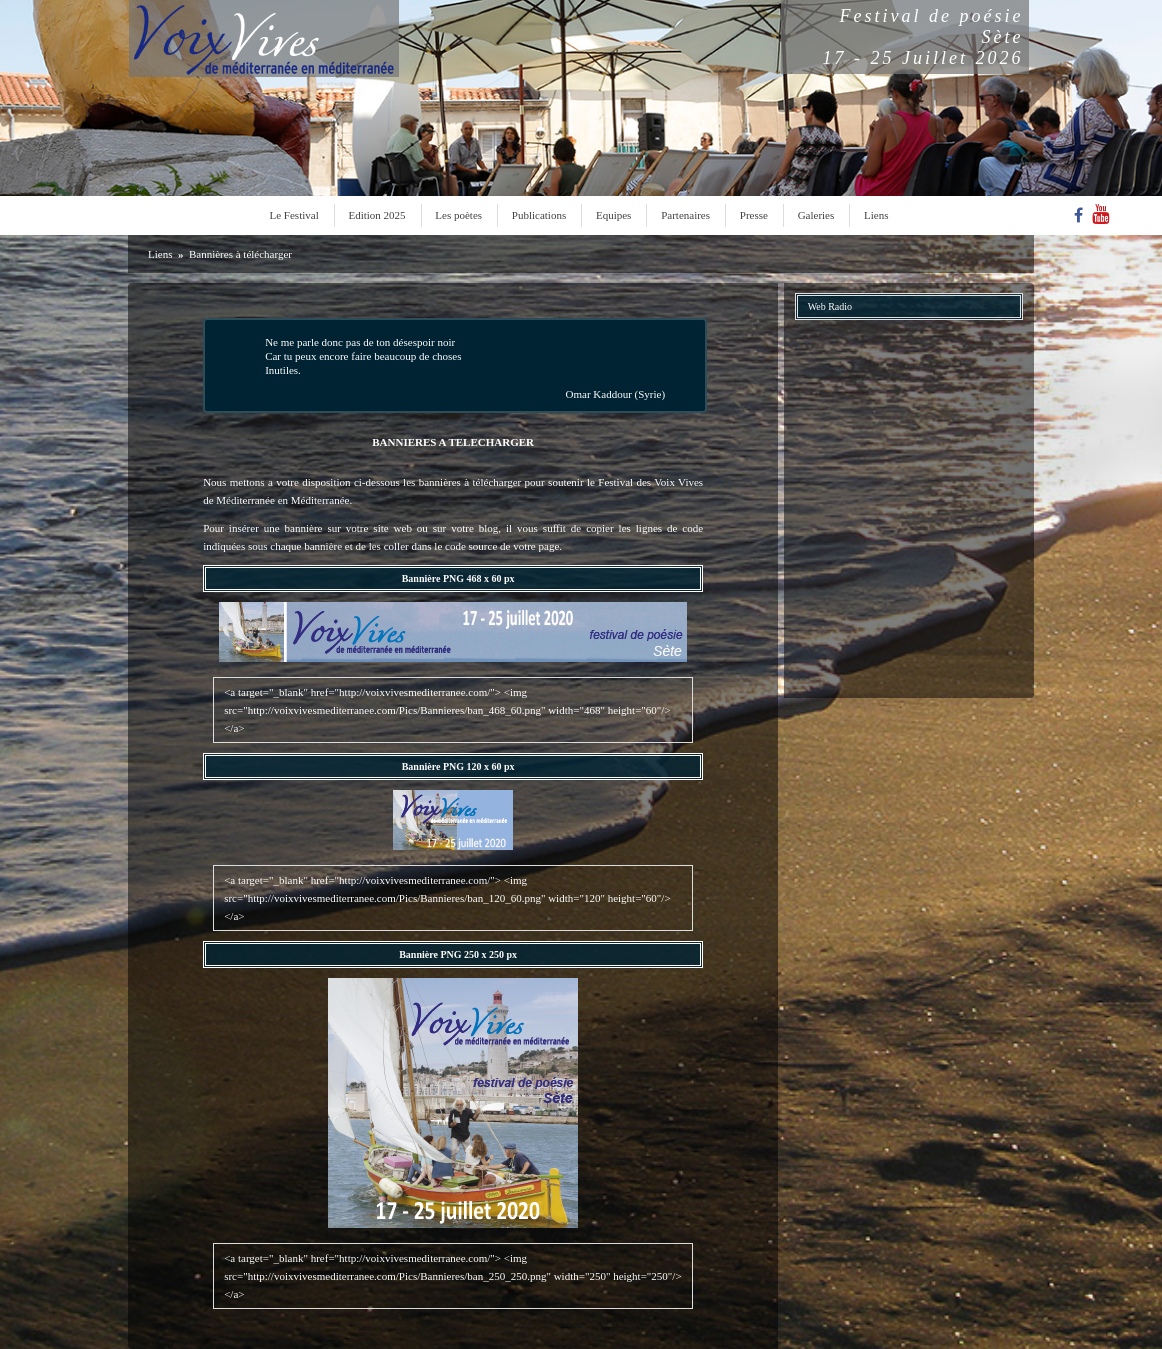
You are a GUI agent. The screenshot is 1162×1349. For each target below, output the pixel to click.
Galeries (816, 215)
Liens (876, 215)
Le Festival (294, 215)
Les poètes (458, 215)
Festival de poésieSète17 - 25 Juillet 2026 (923, 37)
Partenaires (685, 215)
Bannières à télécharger (240, 254)
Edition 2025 (376, 215)
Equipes (613, 215)
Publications (539, 215)
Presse (754, 215)
